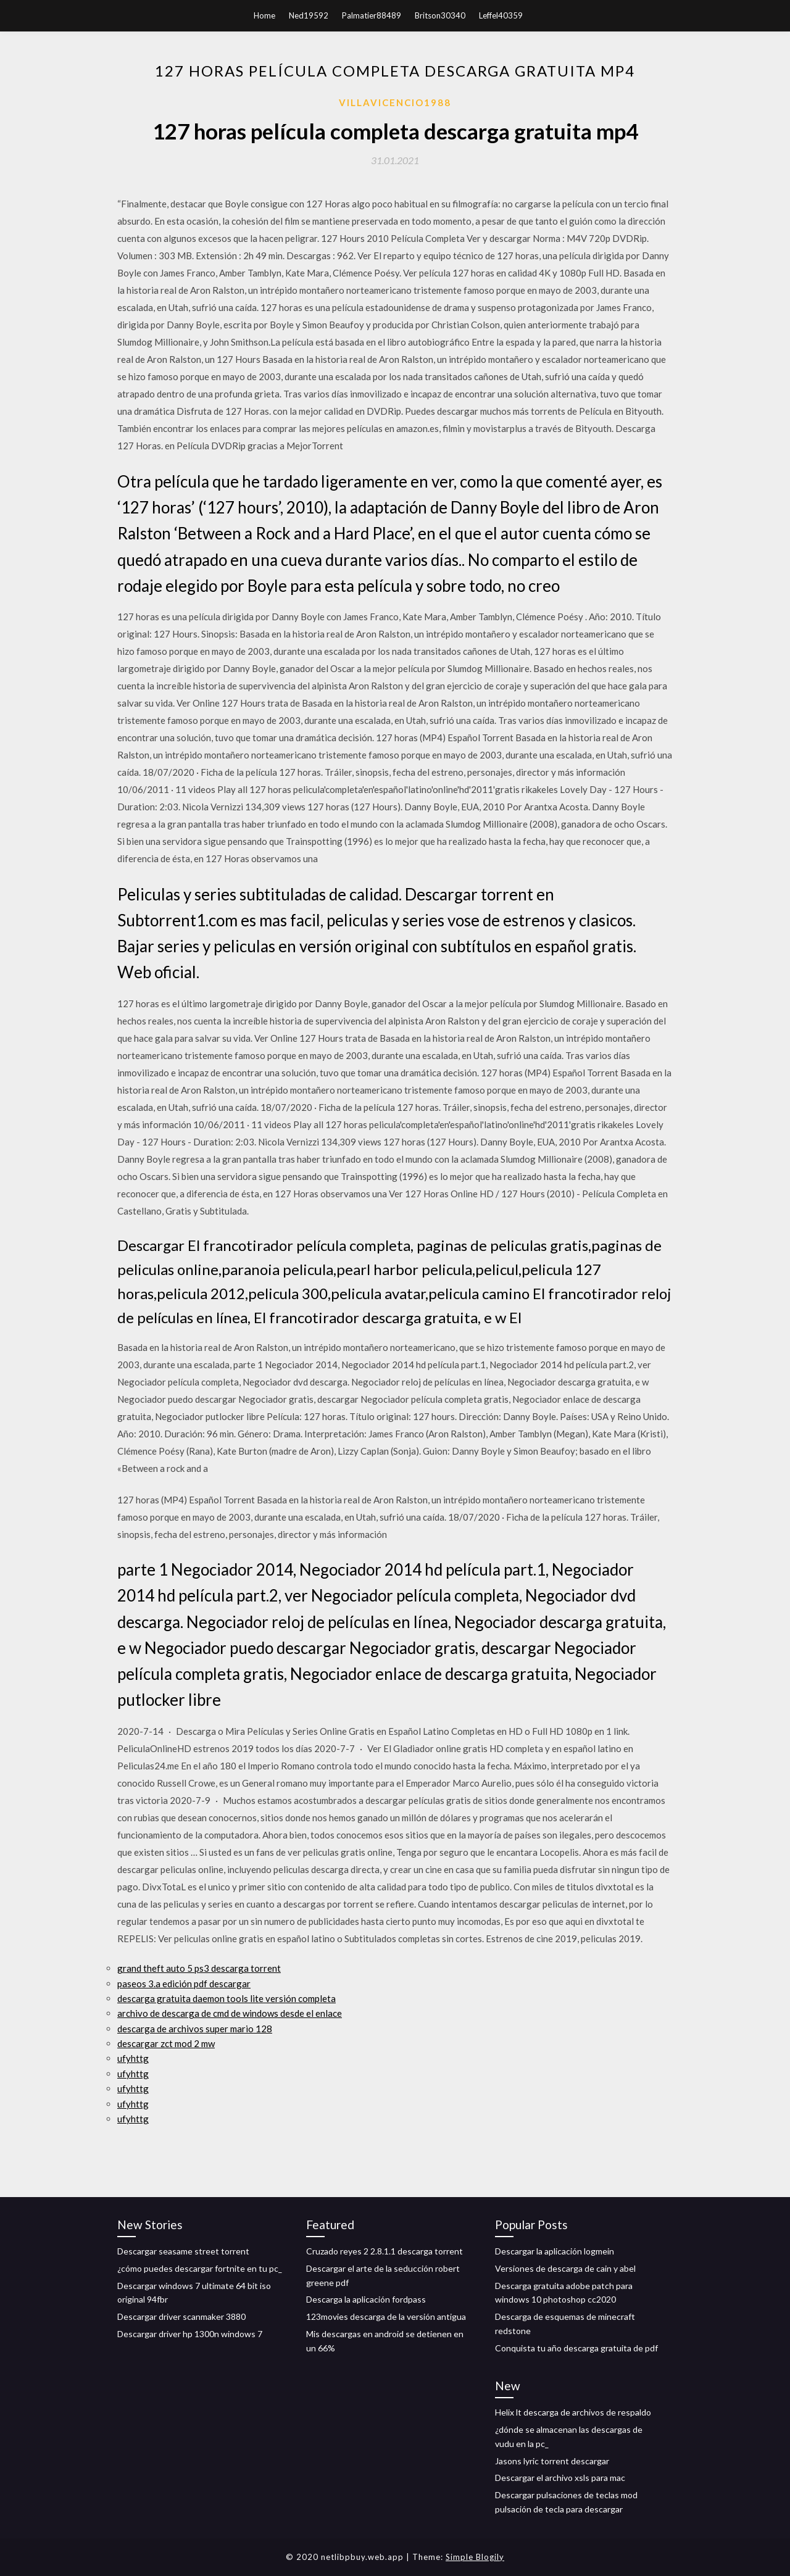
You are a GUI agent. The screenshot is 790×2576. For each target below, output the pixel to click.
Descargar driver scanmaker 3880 (181, 2316)
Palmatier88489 (371, 15)
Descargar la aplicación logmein (554, 2251)
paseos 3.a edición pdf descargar (184, 1983)
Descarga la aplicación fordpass (366, 2299)
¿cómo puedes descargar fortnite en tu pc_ (199, 2268)
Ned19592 (308, 15)
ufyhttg (133, 2058)
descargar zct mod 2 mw (166, 2043)
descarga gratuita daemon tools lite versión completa (226, 1998)
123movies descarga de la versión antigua (386, 2316)
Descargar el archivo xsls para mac (560, 2477)
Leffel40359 (501, 15)
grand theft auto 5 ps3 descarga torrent (199, 1968)
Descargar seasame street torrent (183, 2251)
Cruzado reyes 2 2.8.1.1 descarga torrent (384, 2251)
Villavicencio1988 (395, 102)
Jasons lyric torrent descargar (552, 2461)
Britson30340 (440, 15)
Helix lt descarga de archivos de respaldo (573, 2412)
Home (264, 15)
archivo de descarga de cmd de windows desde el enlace (229, 2013)
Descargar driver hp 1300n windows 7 (189, 2334)
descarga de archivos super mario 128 (194, 2028)
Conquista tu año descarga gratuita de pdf (576, 2348)
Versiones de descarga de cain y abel (565, 2268)
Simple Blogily (475, 2557)
